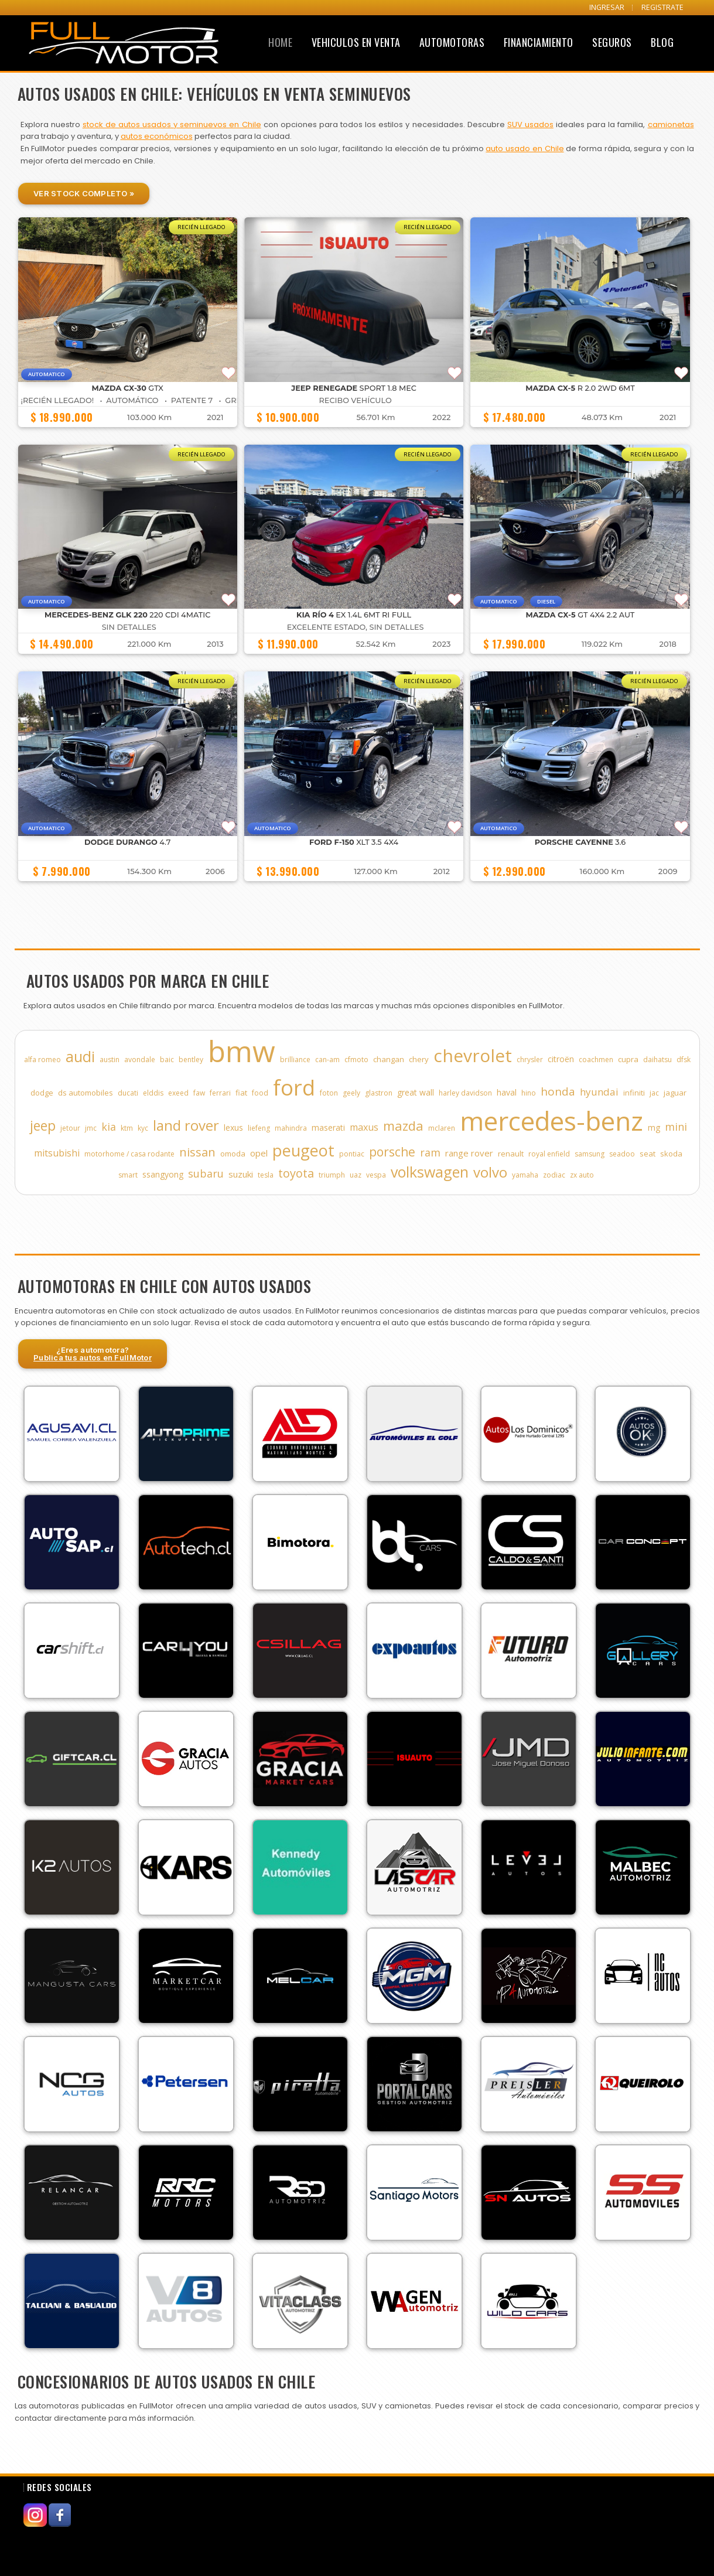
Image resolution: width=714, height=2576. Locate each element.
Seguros (612, 42)
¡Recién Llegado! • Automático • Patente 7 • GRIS (132, 400)
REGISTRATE (662, 7)
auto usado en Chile (524, 148)
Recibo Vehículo (355, 400)
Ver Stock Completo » (83, 193)
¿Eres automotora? (92, 1353)
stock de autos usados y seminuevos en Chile (172, 124)
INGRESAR (606, 7)
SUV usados (530, 124)
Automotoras (452, 42)
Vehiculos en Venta (356, 42)
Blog (662, 42)
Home (280, 42)
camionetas (671, 124)
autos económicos (157, 136)
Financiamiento (538, 42)
